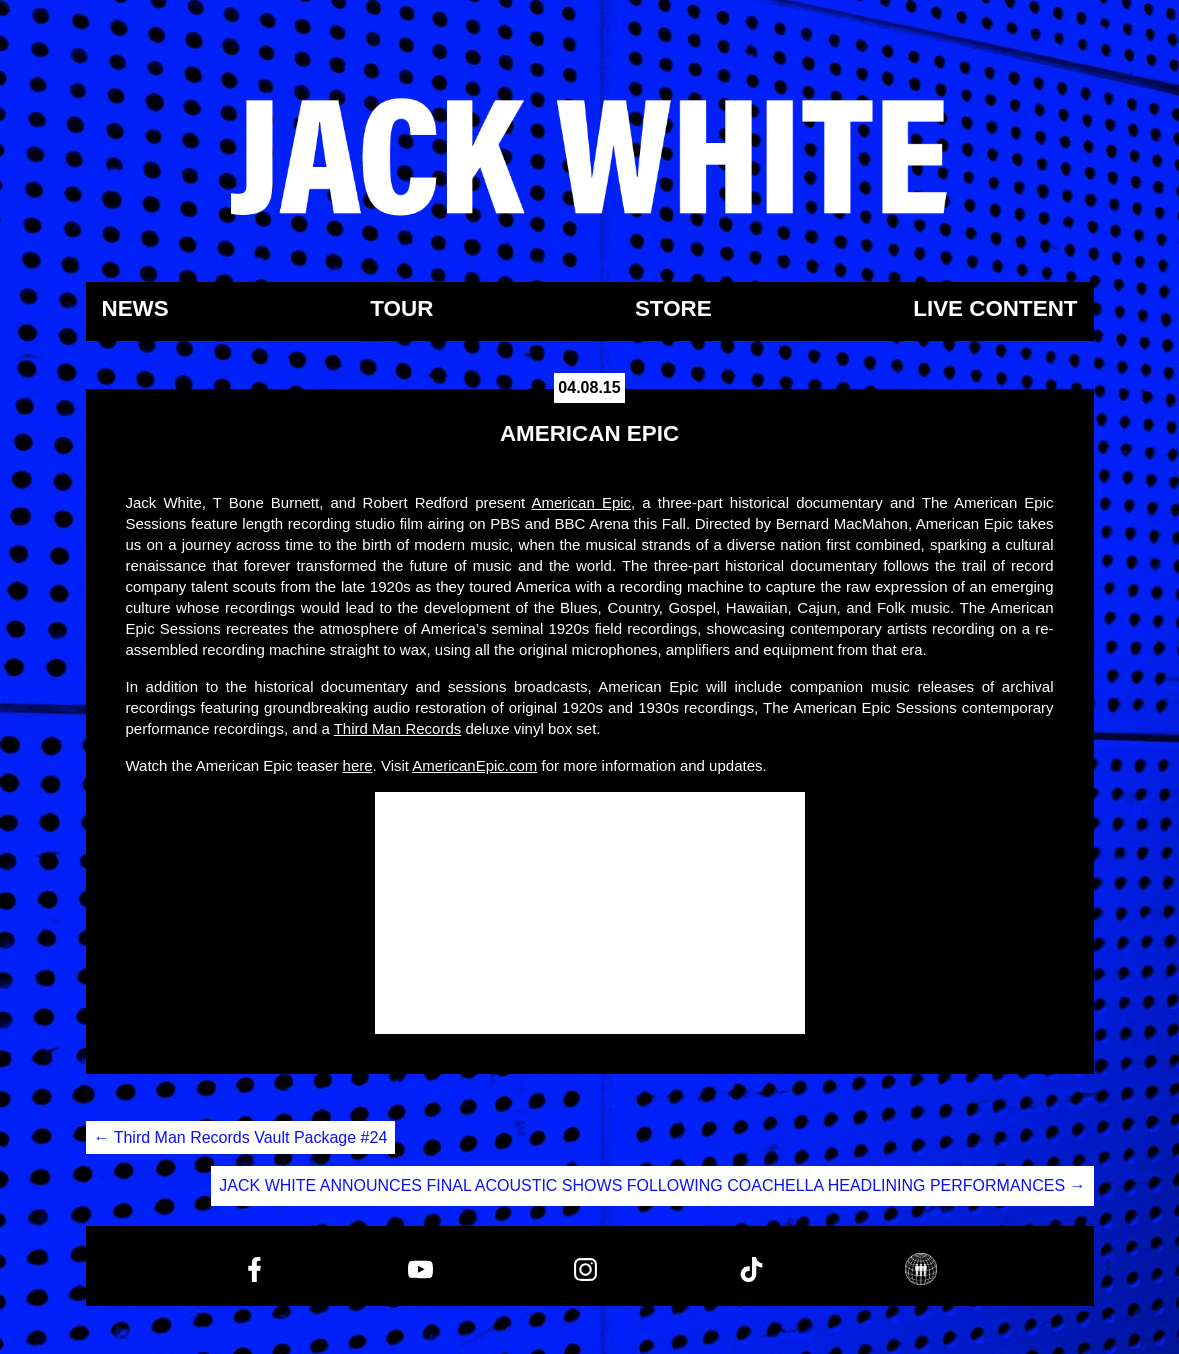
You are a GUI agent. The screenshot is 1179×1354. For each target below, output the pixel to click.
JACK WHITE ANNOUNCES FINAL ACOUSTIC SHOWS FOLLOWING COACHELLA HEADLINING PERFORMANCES (652, 1185)
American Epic (581, 502)
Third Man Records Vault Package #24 (241, 1137)
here (358, 765)
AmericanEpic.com (474, 765)
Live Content (995, 309)
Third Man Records (398, 728)
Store (673, 309)
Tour (401, 309)
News (135, 309)
